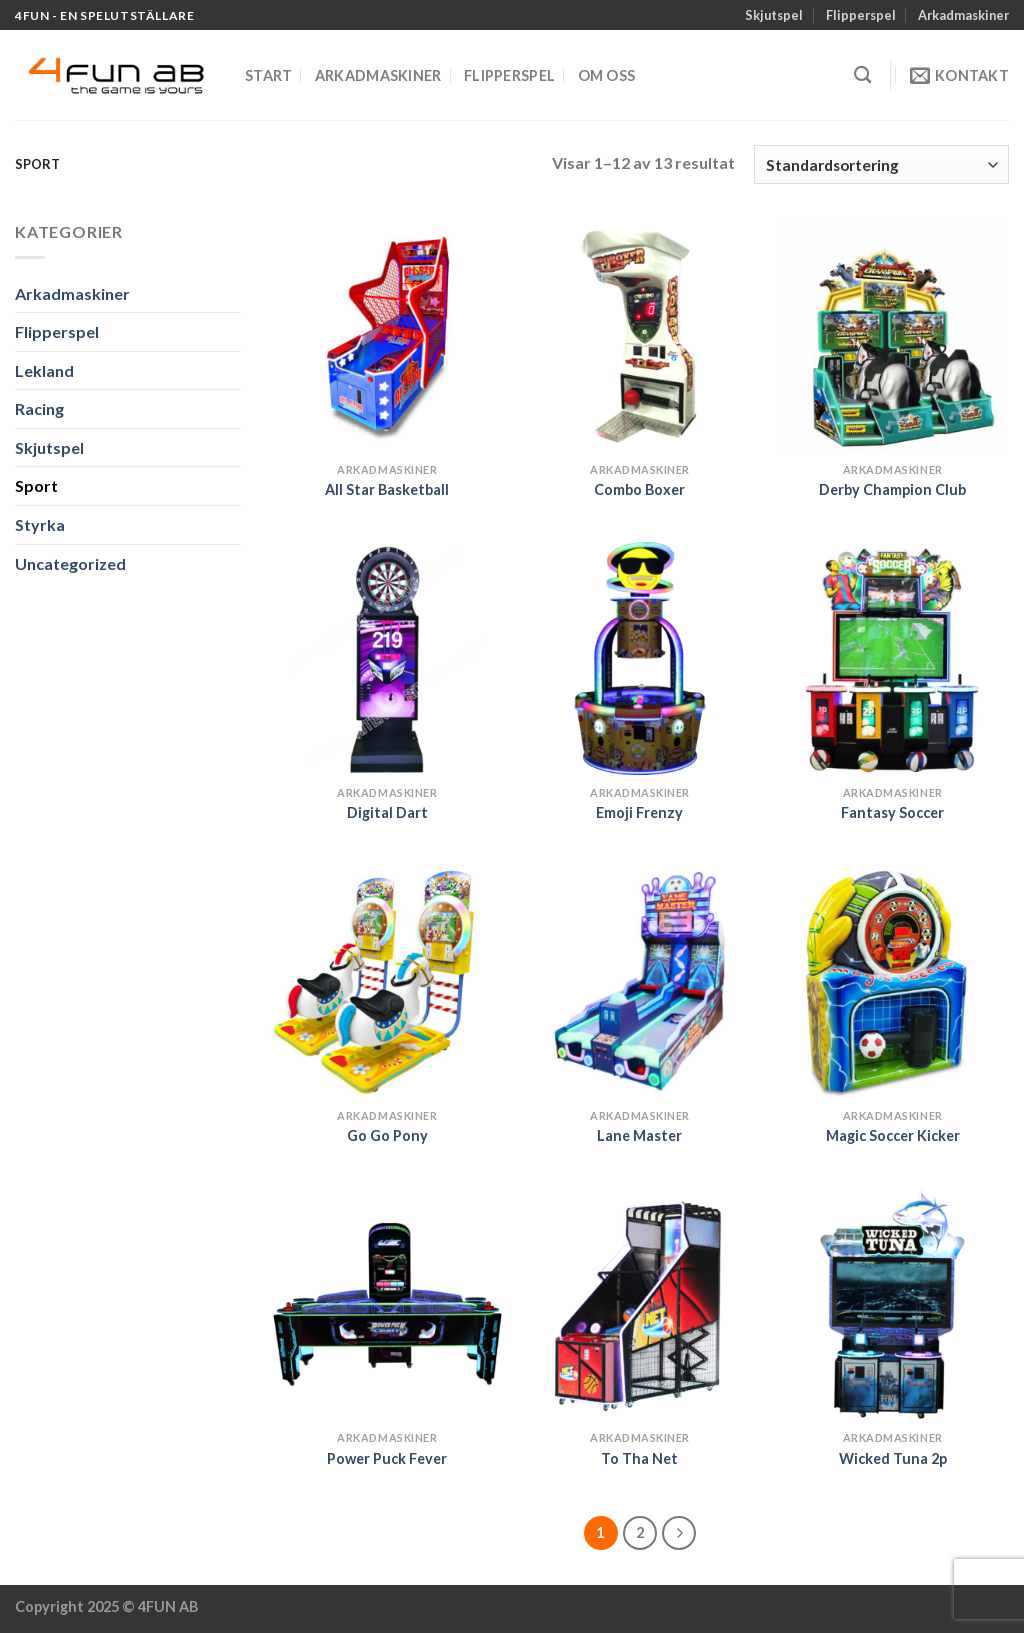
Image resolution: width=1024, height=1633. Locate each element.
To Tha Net (639, 1458)
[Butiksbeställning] (881, 164)
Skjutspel (774, 15)
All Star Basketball (387, 489)
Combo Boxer (639, 489)
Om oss (607, 75)
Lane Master (639, 1135)
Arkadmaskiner (963, 15)
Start (268, 75)
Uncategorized (70, 563)
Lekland (44, 370)
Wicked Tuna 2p (893, 1458)
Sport (36, 485)
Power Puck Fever (387, 1458)
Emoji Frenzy (639, 812)
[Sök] (862, 75)
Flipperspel (861, 15)
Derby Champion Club (892, 489)
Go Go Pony (387, 1135)
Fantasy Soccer (892, 812)
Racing (39, 408)
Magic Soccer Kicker (893, 1135)
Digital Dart (387, 812)
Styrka (40, 524)
